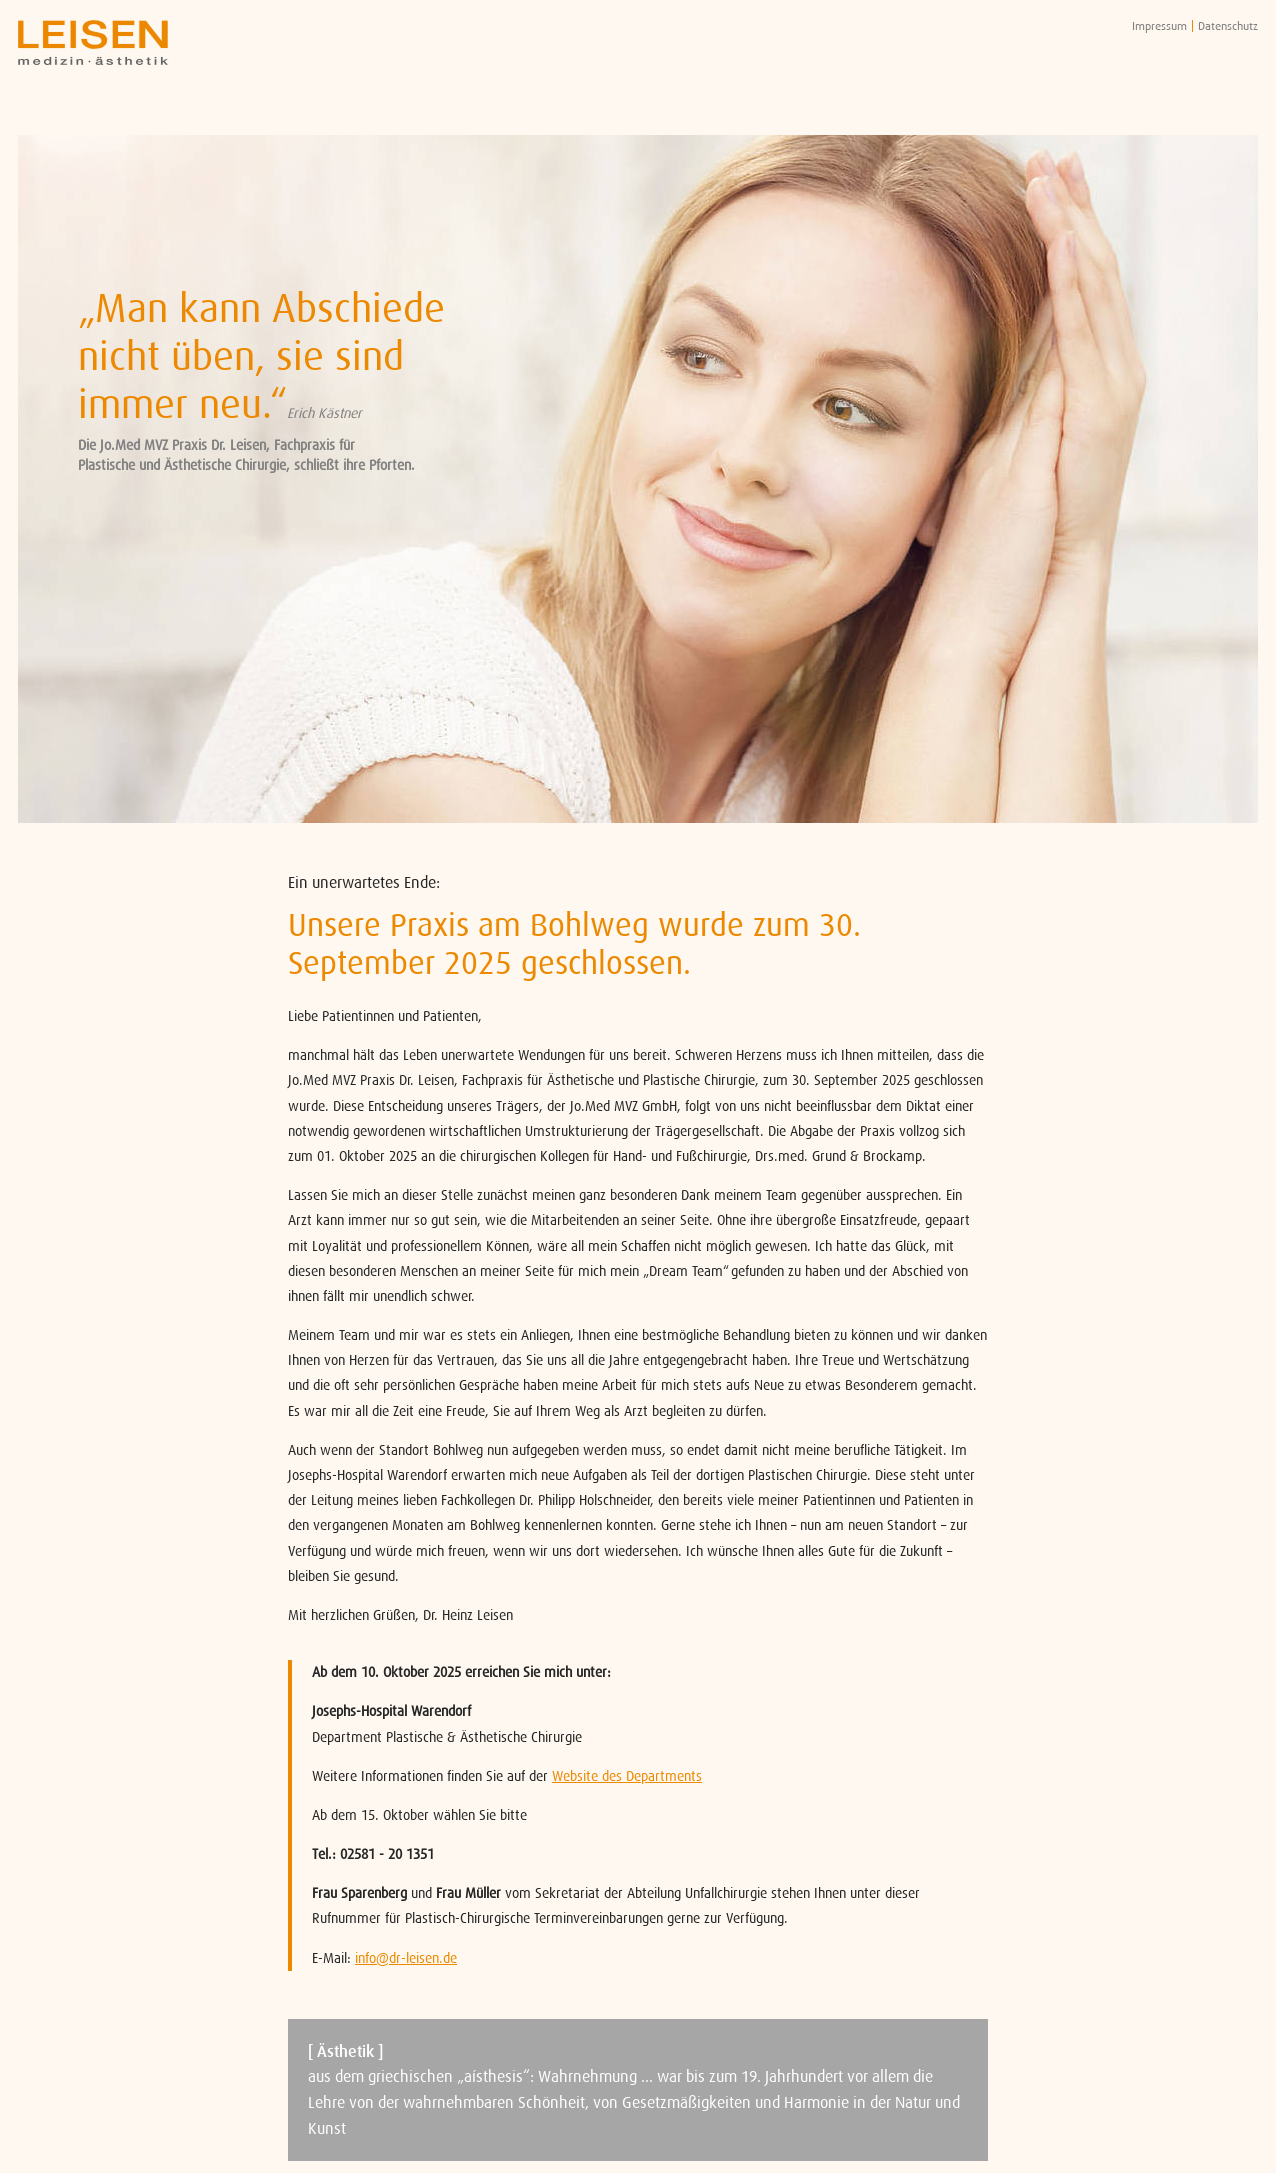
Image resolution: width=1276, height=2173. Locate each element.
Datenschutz (1228, 26)
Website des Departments (627, 1776)
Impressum (1159, 26)
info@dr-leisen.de (406, 1958)
